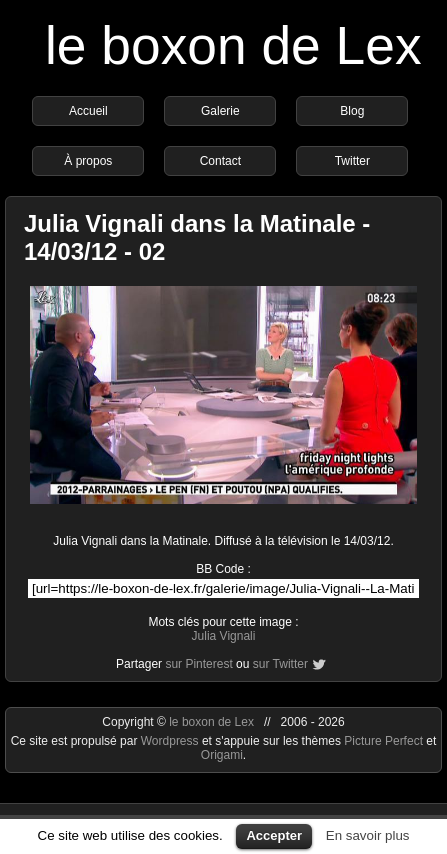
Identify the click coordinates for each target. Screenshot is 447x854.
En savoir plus (368, 835)
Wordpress (171, 741)
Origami (222, 755)
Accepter (274, 835)
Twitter (352, 161)
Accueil (88, 111)
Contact (220, 161)
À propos (88, 161)
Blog (352, 111)
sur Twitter (280, 664)
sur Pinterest (198, 664)
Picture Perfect (383, 741)
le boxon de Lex (233, 45)
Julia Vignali (224, 636)
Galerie (220, 111)
